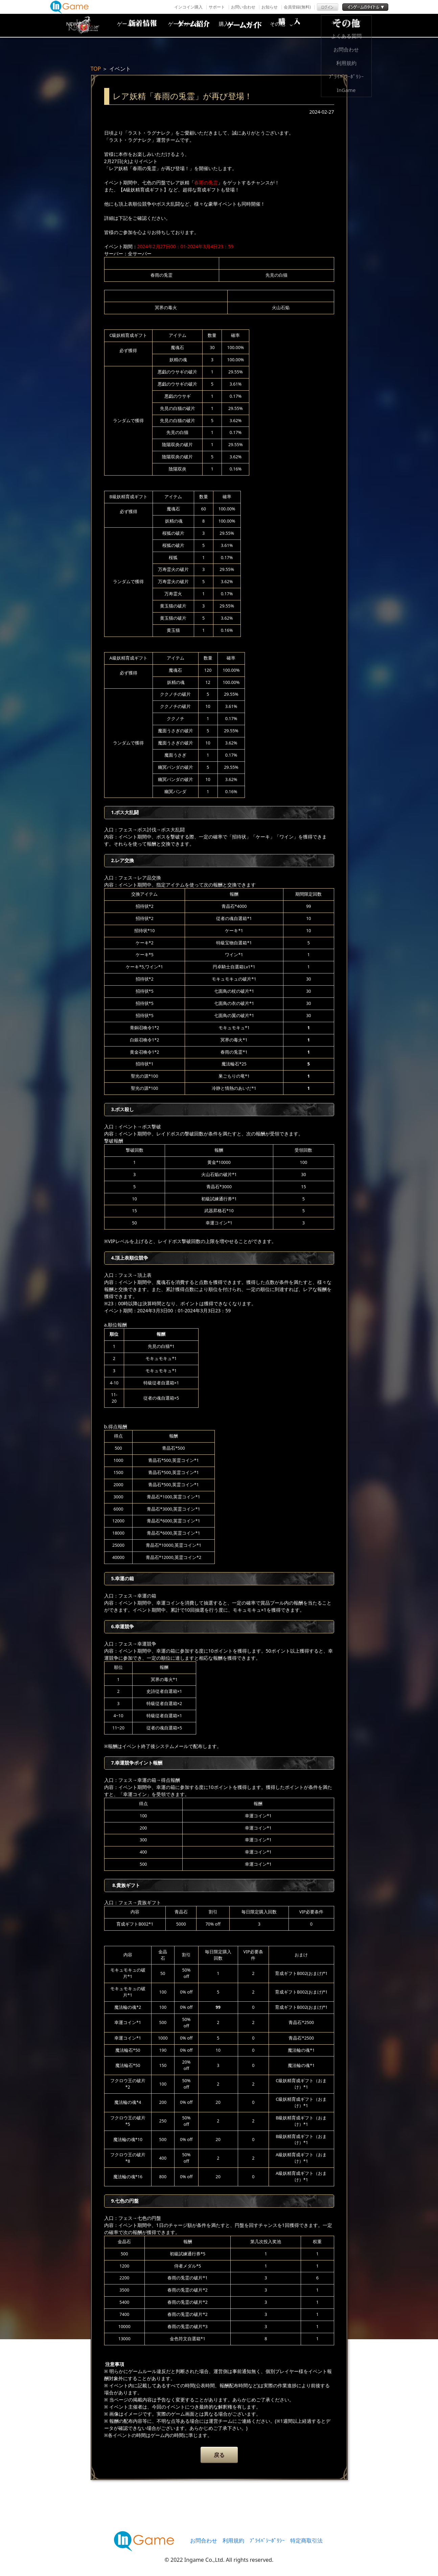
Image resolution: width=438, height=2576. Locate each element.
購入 (298, 25)
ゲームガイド (244, 25)
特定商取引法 (306, 2540)
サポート (217, 7)
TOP (96, 68)
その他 (352, 25)
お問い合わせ (243, 7)
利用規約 (233, 2540)
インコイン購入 (188, 7)
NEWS (136, 25)
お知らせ (269, 7)
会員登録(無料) (297, 7)
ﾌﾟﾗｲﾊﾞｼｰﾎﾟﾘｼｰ (267, 2540)
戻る (219, 2455)
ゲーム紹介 (190, 25)
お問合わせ (203, 2540)
